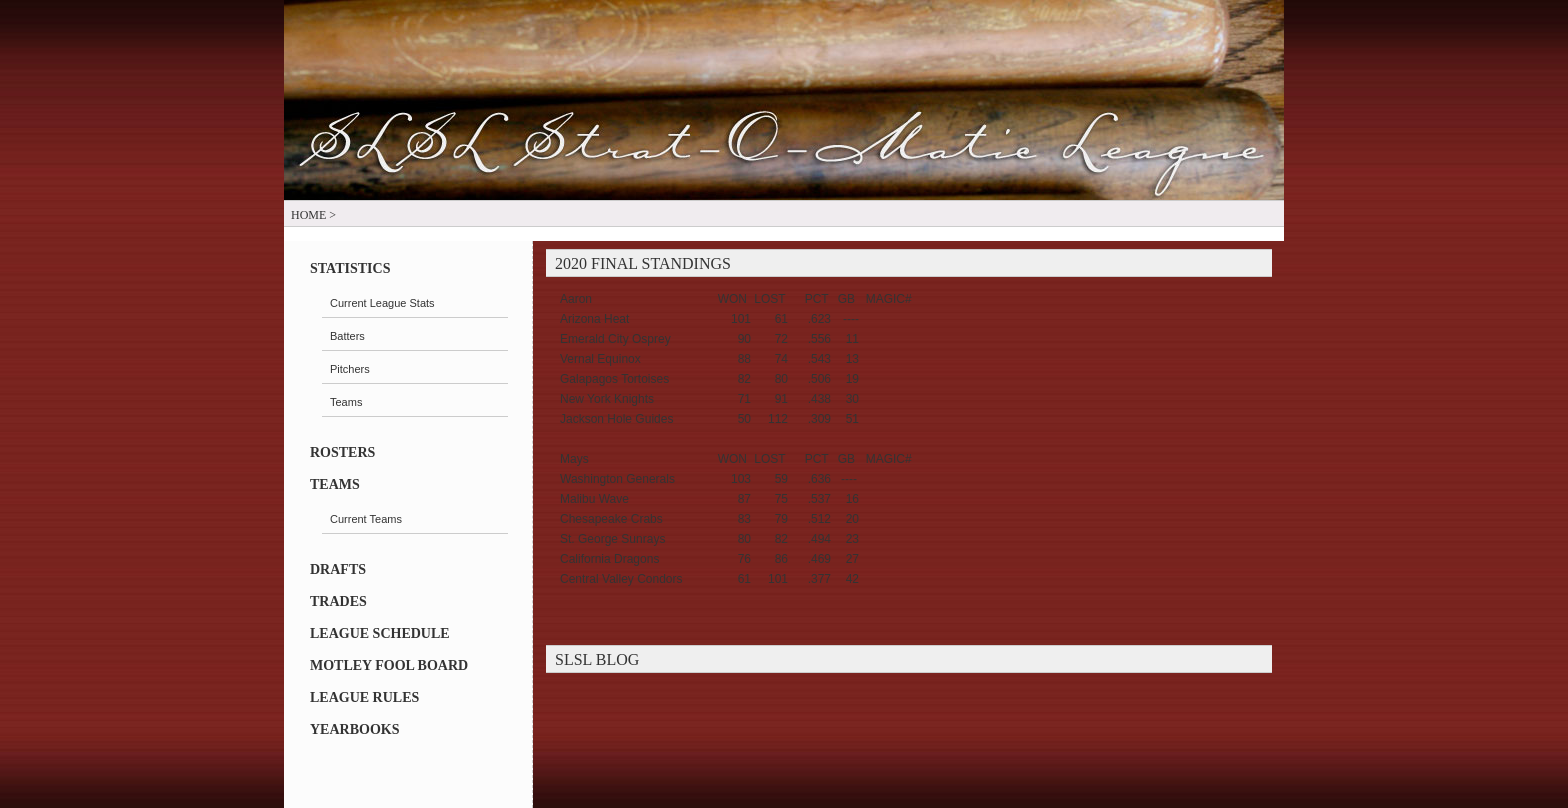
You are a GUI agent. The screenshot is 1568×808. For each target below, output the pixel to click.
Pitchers (350, 369)
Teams (335, 484)
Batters (347, 336)
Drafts (338, 569)
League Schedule (380, 633)
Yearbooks (354, 729)
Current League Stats (382, 303)
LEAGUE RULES (364, 697)
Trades (338, 601)
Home (308, 215)
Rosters (342, 452)
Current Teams (366, 519)
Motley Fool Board (389, 665)
